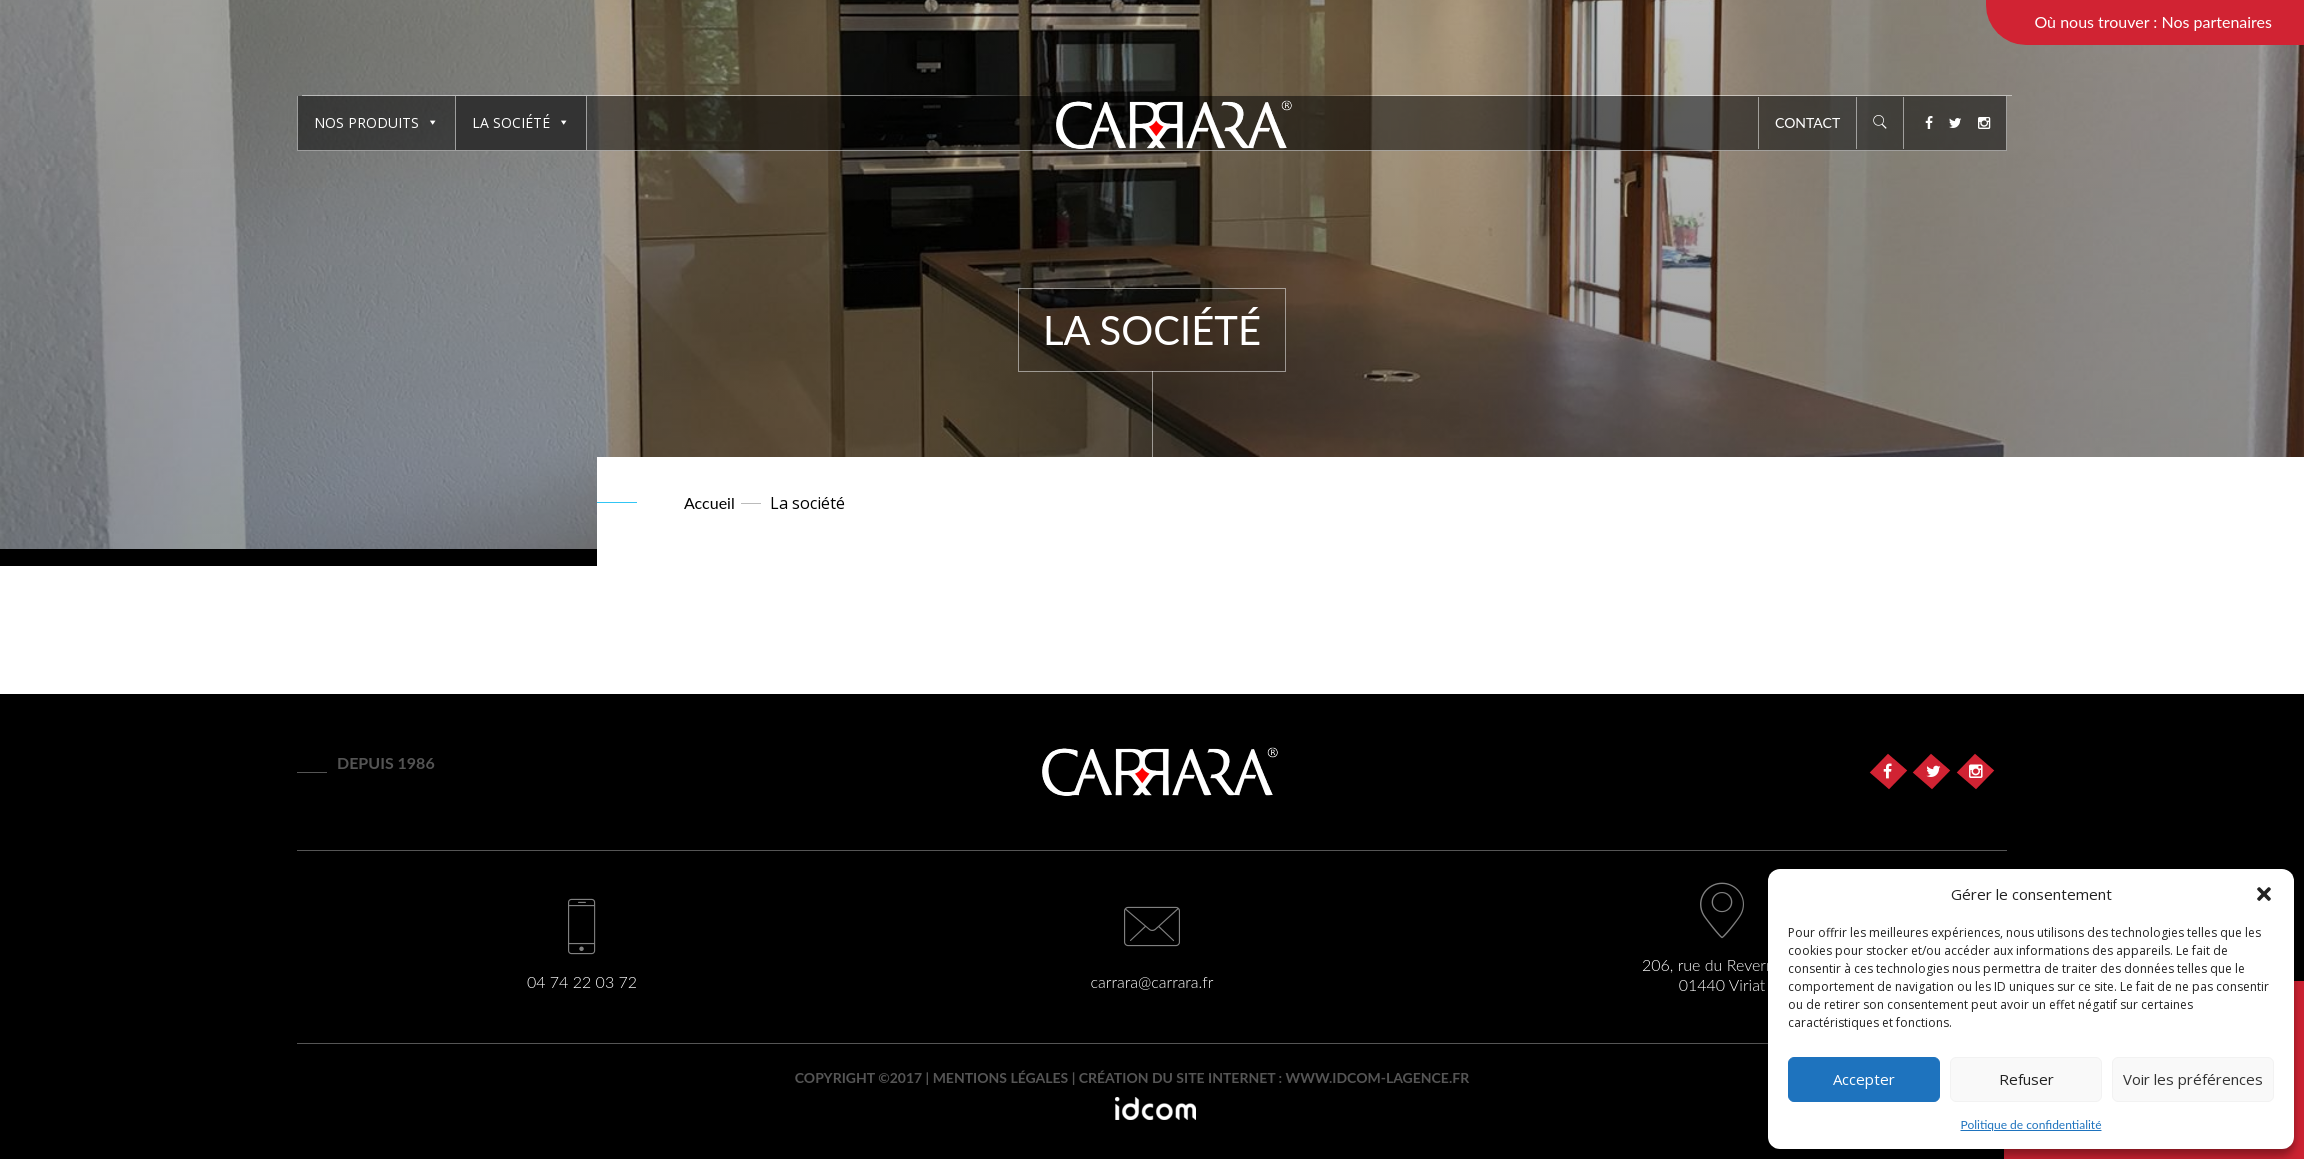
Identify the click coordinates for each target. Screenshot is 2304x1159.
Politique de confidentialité (2031, 1124)
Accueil (709, 502)
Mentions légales (1001, 1077)
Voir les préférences (2193, 1079)
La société (521, 122)
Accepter (1864, 1079)
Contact (1807, 122)
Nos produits (376, 122)
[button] (2264, 894)
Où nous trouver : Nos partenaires (2153, 21)
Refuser (2026, 1079)
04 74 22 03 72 (582, 981)
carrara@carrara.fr (1152, 981)
